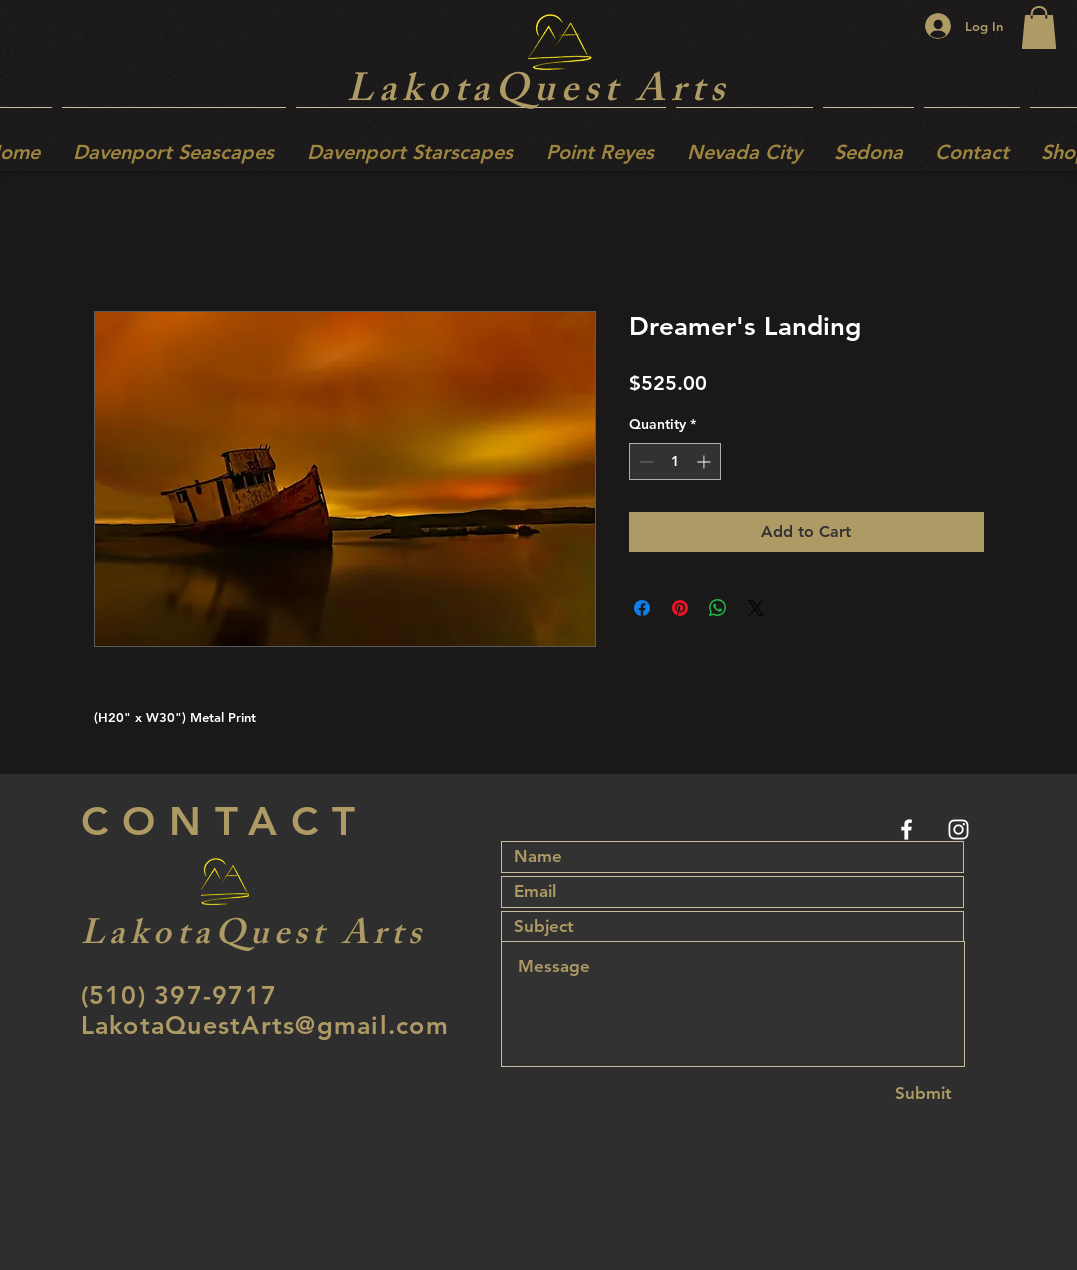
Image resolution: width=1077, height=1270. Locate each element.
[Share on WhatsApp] (718, 608)
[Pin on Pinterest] (680, 608)
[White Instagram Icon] (958, 829)
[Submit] (924, 1093)
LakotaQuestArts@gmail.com (265, 1025)
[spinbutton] (675, 461)
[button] (1039, 27)
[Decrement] (644, 461)
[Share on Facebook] (642, 608)
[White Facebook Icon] (906, 829)
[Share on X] (756, 608)
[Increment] (705, 461)
